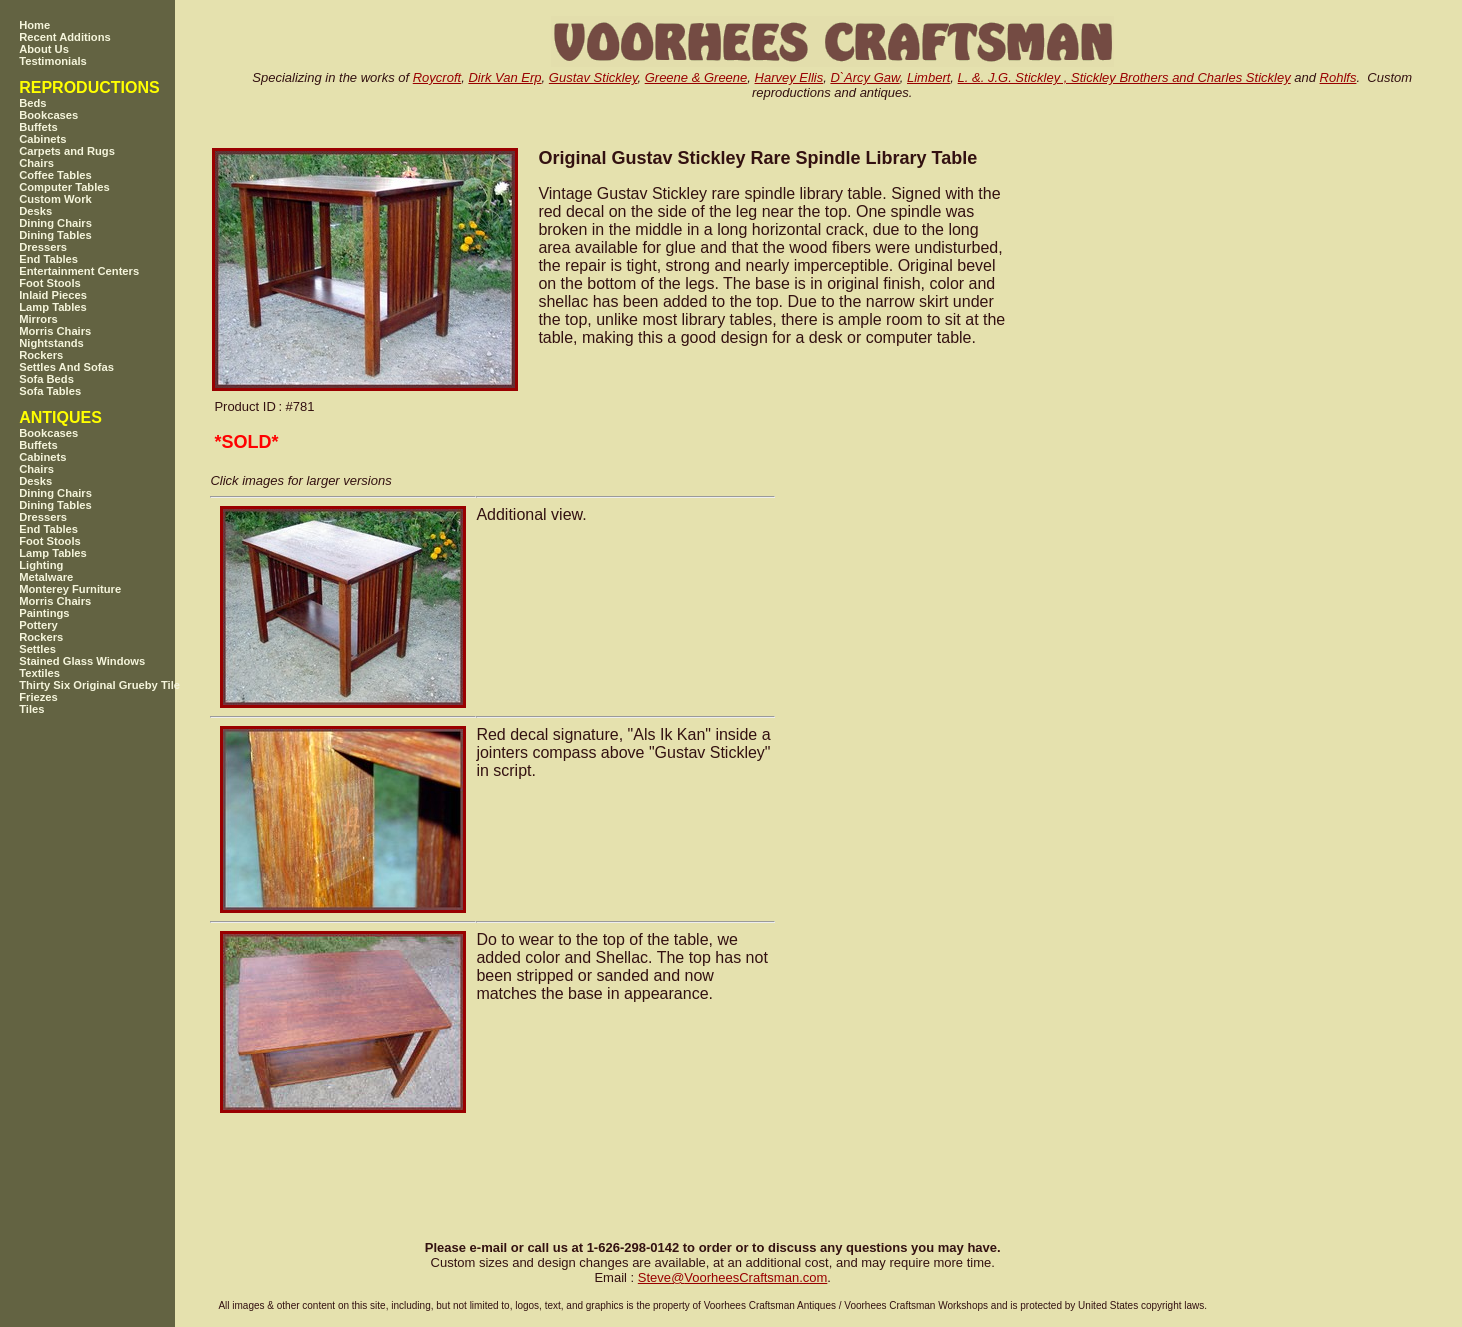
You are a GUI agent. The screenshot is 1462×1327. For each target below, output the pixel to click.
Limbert (928, 77)
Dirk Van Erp (504, 77)
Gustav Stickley (593, 77)
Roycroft (437, 77)
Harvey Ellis (789, 77)
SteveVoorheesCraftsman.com (733, 1277)
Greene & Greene (696, 77)
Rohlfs (1338, 77)
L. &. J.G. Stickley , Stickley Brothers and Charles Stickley (1124, 77)
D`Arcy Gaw (864, 77)
